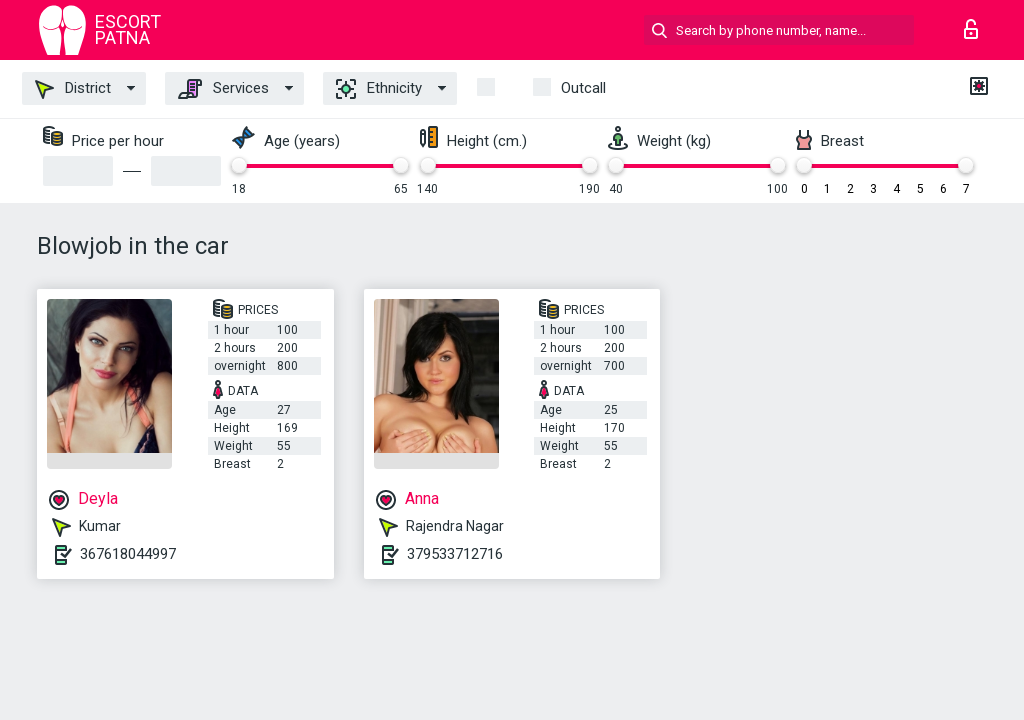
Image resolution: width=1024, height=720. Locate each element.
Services (223, 89)
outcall (583, 88)
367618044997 (128, 554)
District (73, 89)
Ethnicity (379, 89)
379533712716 (455, 554)
